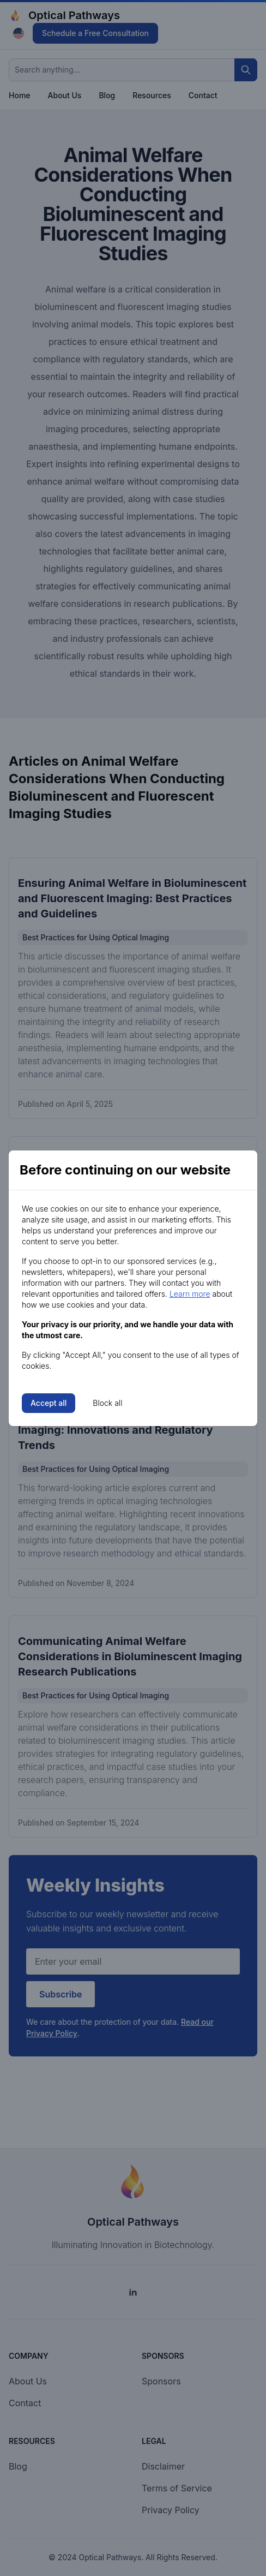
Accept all (48, 1403)
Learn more (190, 1293)
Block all (107, 1403)
